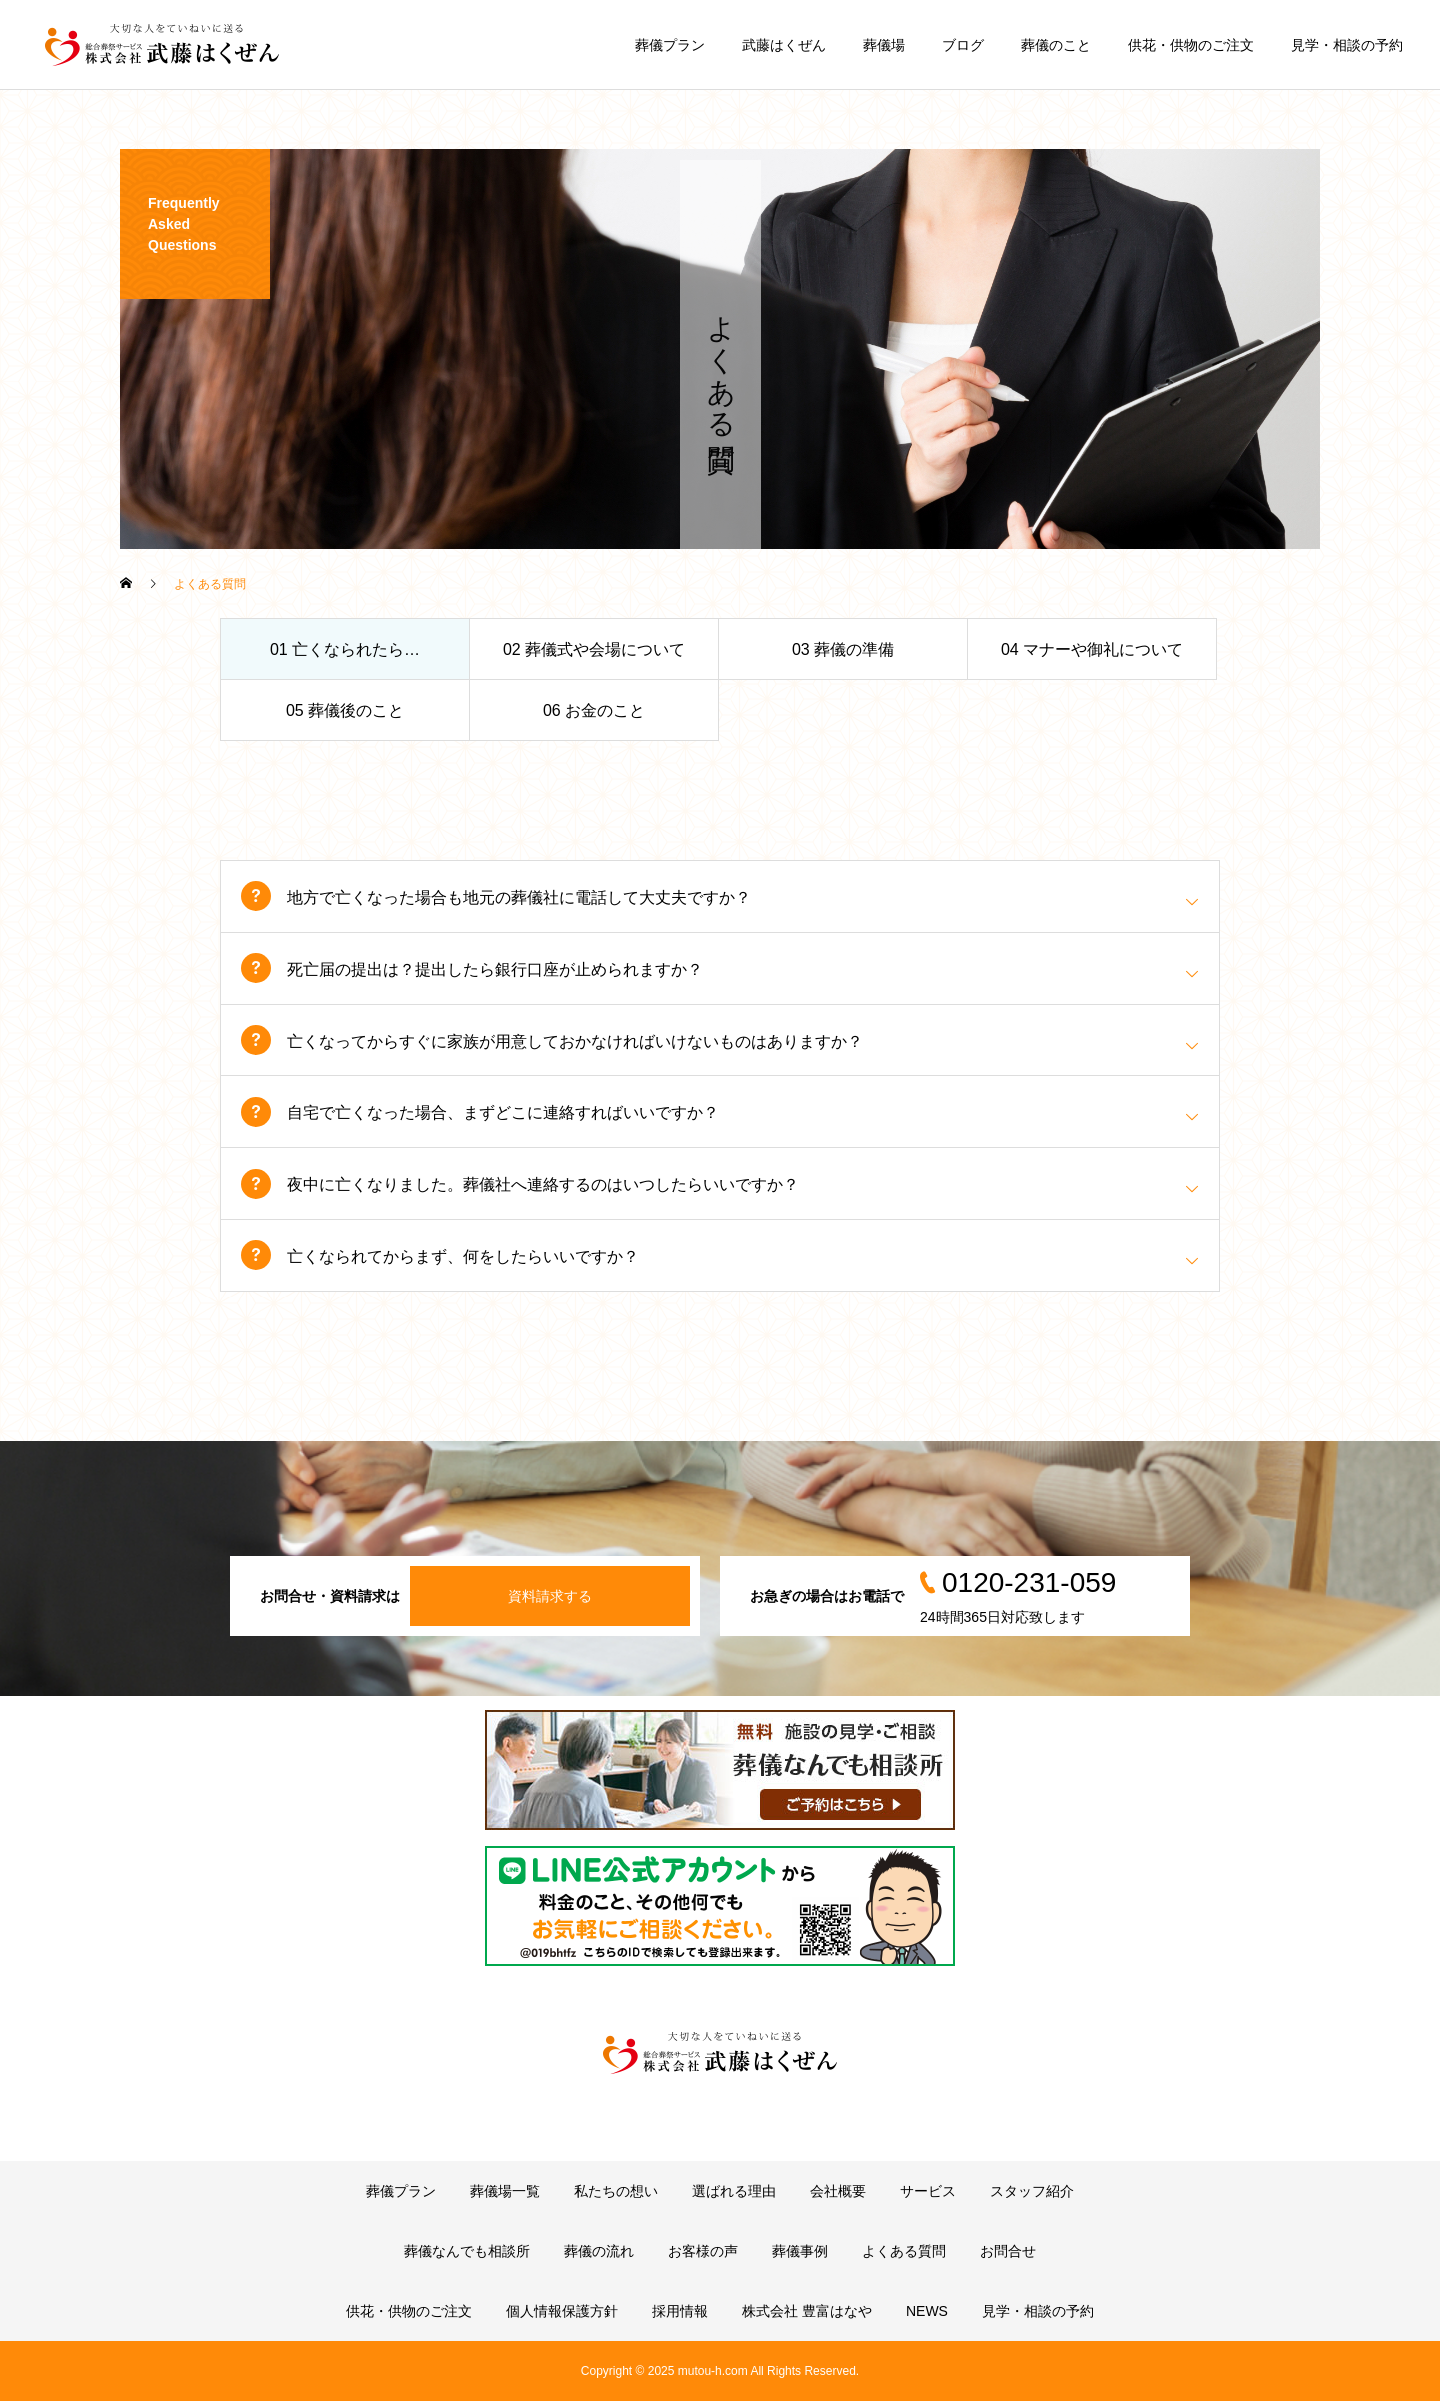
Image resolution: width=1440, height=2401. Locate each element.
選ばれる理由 (734, 2191)
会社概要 (838, 2191)
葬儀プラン (670, 45)
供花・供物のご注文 (1191, 45)
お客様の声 (703, 2251)
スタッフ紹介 (1032, 2191)
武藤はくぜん (784, 45)
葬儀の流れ (599, 2251)
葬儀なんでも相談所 (467, 2251)
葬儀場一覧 (505, 2191)
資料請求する (550, 1596)
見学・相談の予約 (1347, 45)
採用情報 (680, 2311)
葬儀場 (884, 45)
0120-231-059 (1029, 1582)
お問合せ (1008, 2251)
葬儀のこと (1056, 45)
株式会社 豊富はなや (807, 2311)
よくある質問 (904, 2251)
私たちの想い (616, 2191)
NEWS (927, 2311)
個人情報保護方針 (562, 2311)
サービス (928, 2191)
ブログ (963, 45)
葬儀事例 (800, 2251)
